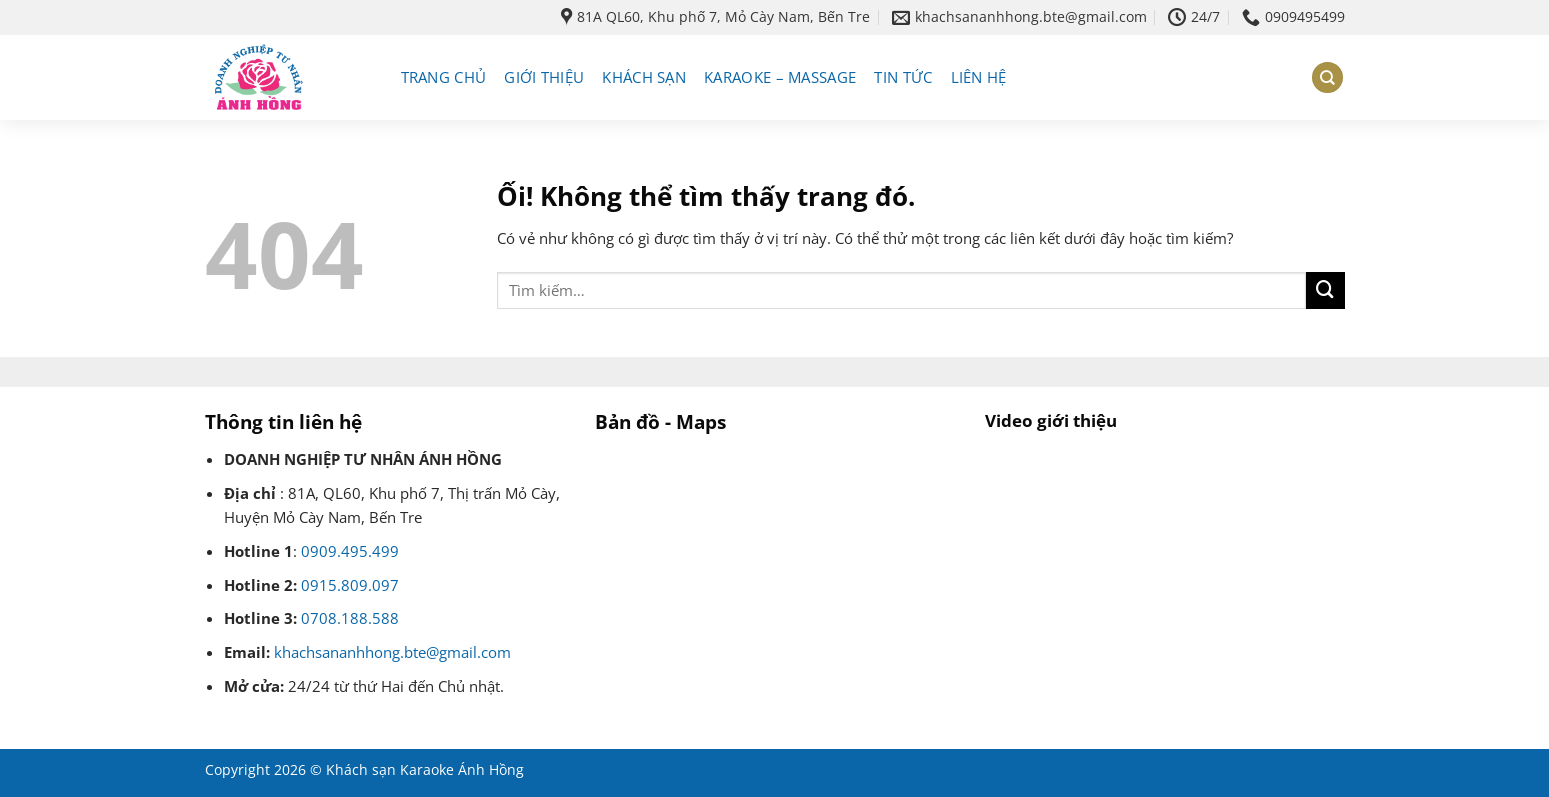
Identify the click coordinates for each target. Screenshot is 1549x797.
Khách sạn (644, 77)
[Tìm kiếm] (1327, 77)
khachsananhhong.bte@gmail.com (392, 652)
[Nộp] (1325, 291)
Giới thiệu (544, 77)
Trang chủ (444, 77)
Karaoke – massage (780, 77)
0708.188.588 (350, 618)
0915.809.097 (350, 585)
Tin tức (903, 77)
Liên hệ (979, 77)
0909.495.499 (350, 551)
